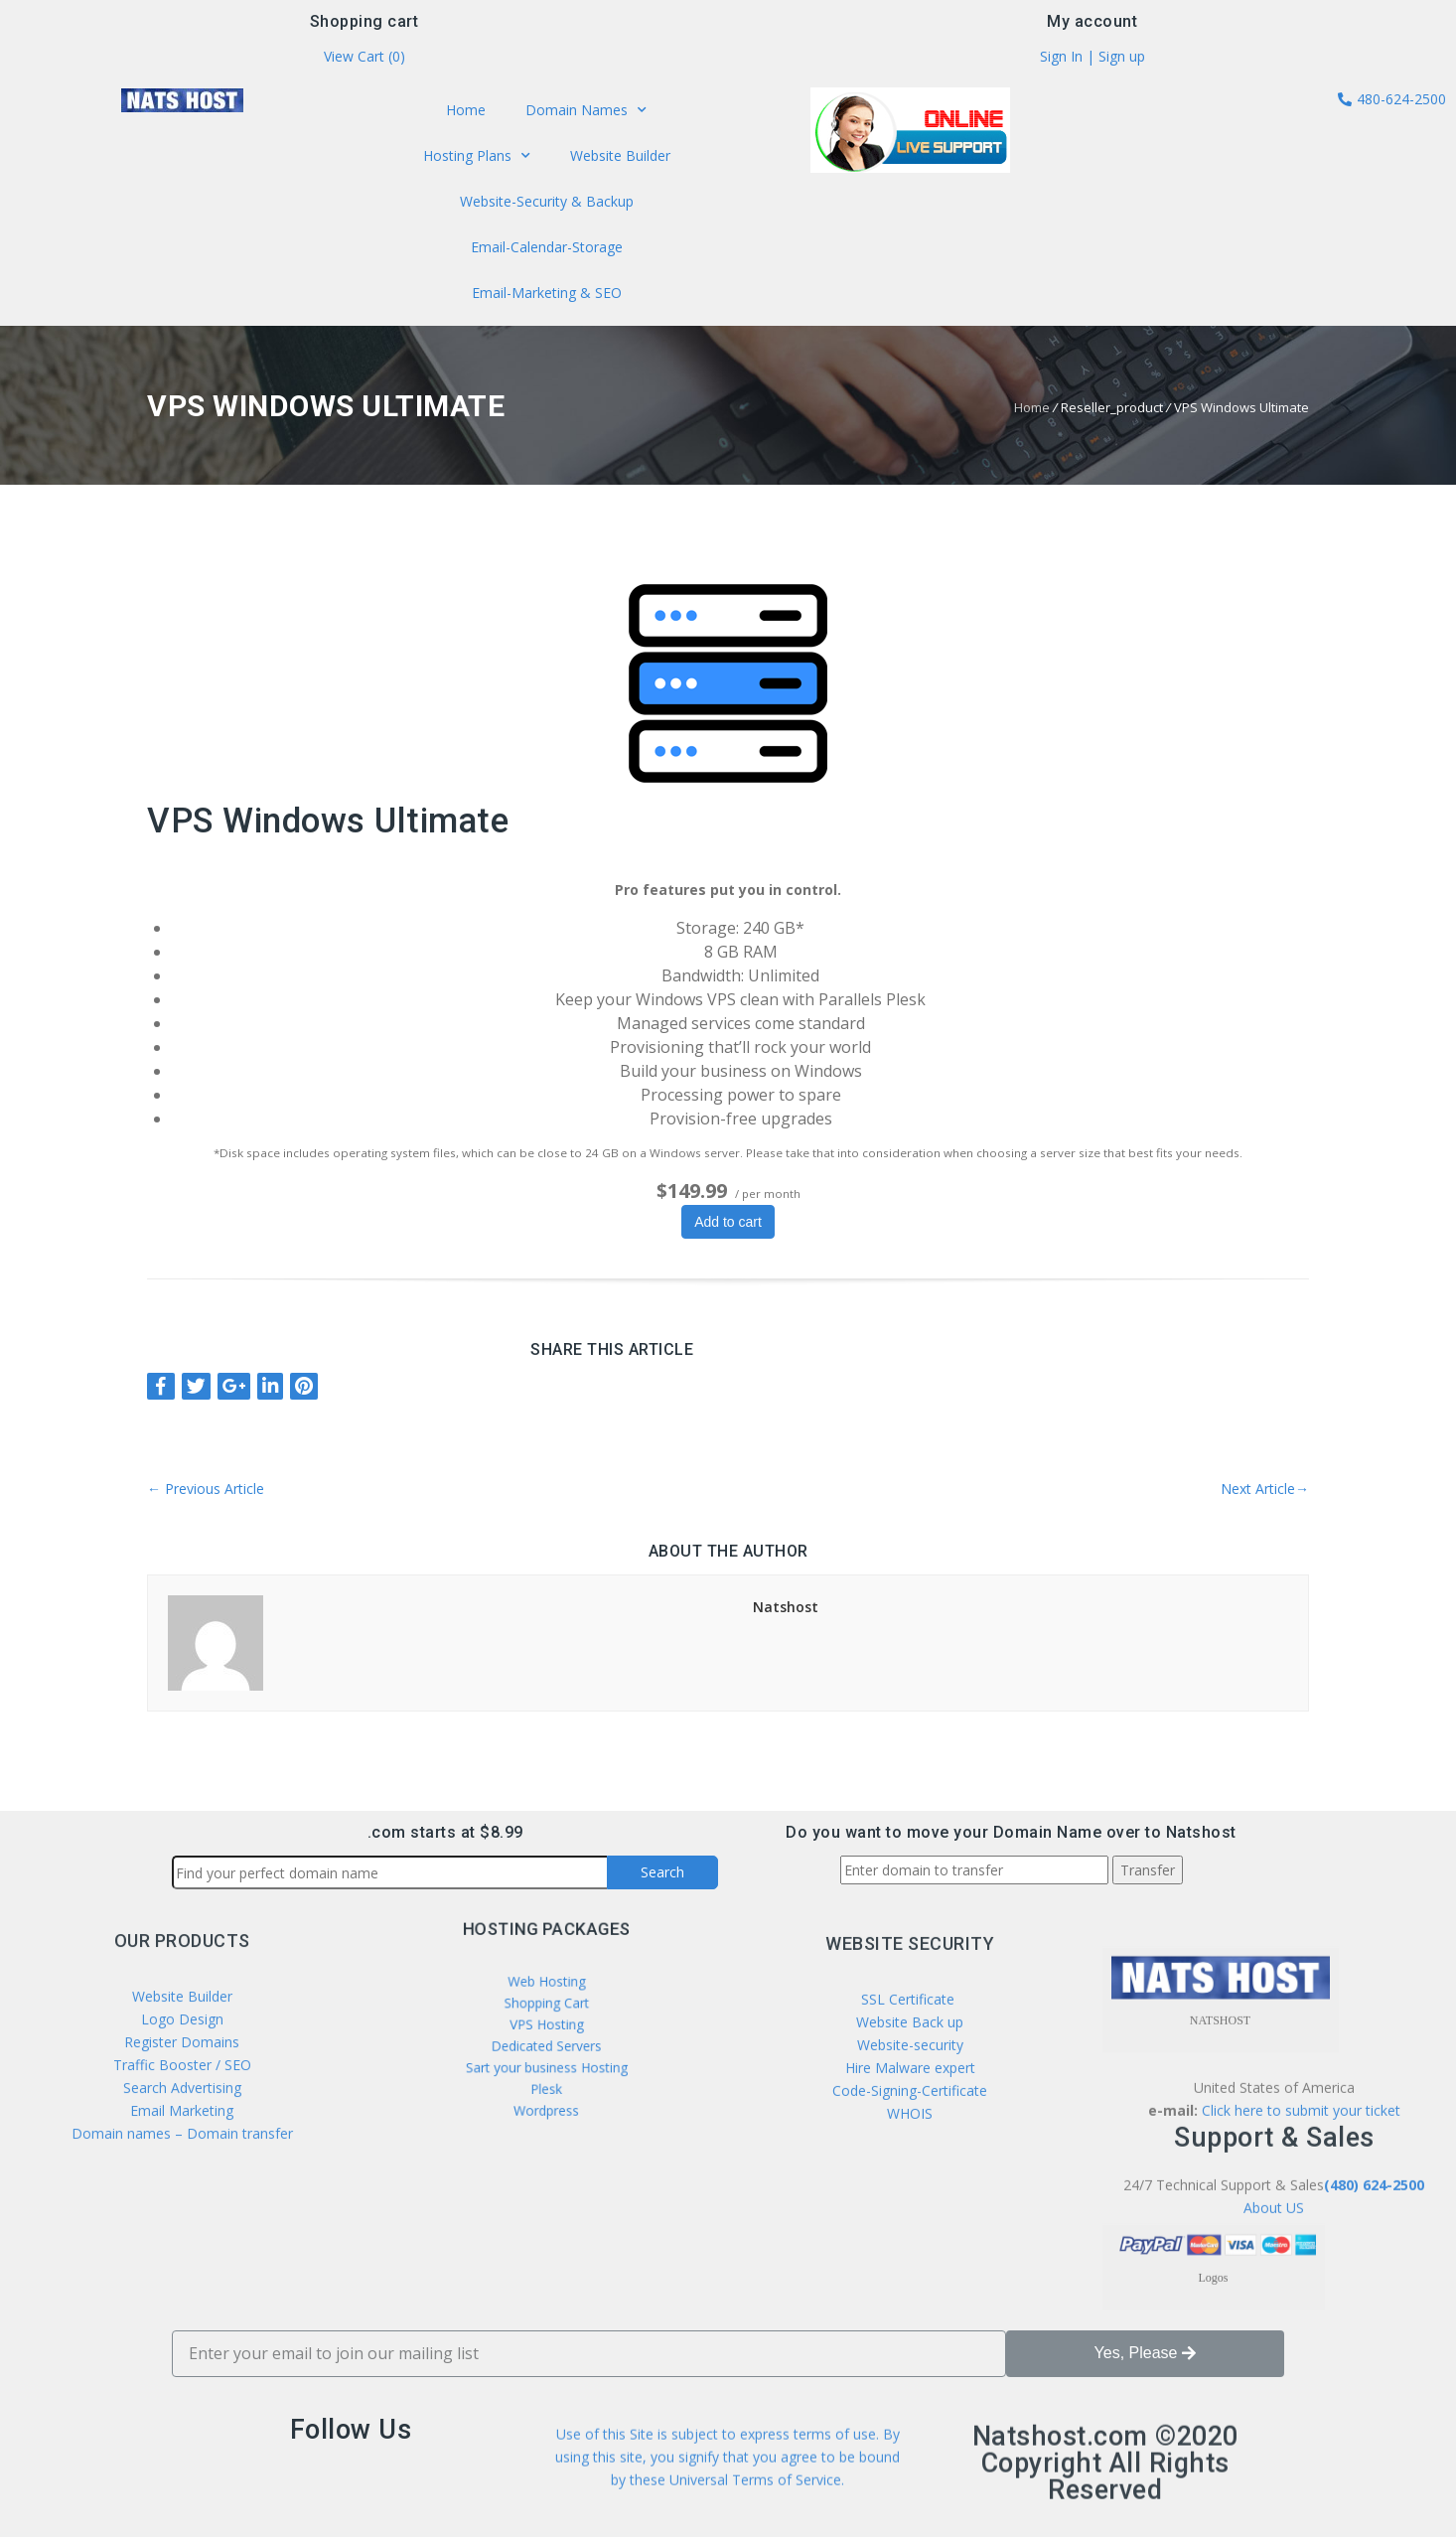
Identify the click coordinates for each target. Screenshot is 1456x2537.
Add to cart (728, 1222)
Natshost (785, 1606)
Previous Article (205, 1488)
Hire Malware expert (908, 2224)
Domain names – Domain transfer (182, 2268)
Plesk (545, 2061)
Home (471, 117)
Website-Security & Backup (546, 202)
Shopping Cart (546, 2015)
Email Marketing (181, 2245)
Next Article (1265, 1488)
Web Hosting (546, 2004)
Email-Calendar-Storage (546, 243)
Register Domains (181, 2176)
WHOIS (910, 2270)
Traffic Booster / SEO (182, 2199)
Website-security (910, 2201)
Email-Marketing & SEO (546, 286)
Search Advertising (182, 2222)
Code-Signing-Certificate (909, 2247)
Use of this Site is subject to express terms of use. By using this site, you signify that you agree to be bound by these (727, 2498)
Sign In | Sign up (1092, 62)
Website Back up (909, 2178)
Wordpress (545, 2073)
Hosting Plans (480, 160)
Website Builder (614, 159)
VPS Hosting (546, 2026)
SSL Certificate (909, 2156)
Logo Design (182, 2154)
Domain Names (582, 117)
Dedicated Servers (546, 2038)
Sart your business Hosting (546, 2050)
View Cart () (364, 62)
